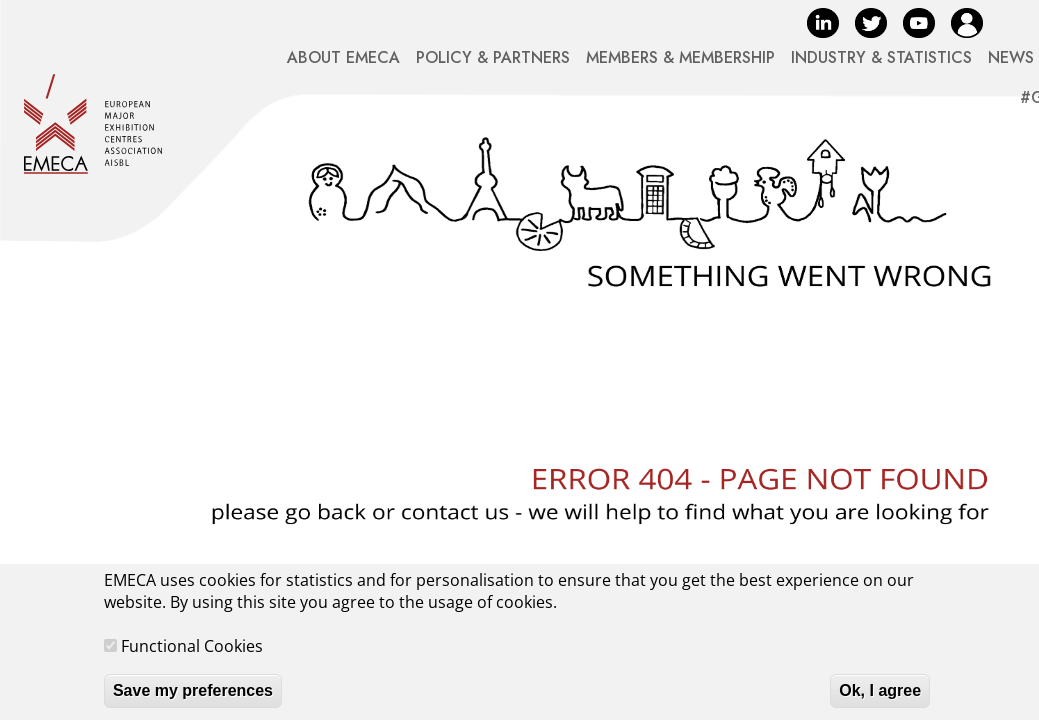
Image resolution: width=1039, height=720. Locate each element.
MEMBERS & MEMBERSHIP (680, 57)
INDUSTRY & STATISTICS (881, 57)
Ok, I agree (880, 700)
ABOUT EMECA (343, 57)
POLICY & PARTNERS (493, 57)
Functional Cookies (192, 656)
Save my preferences (193, 700)
